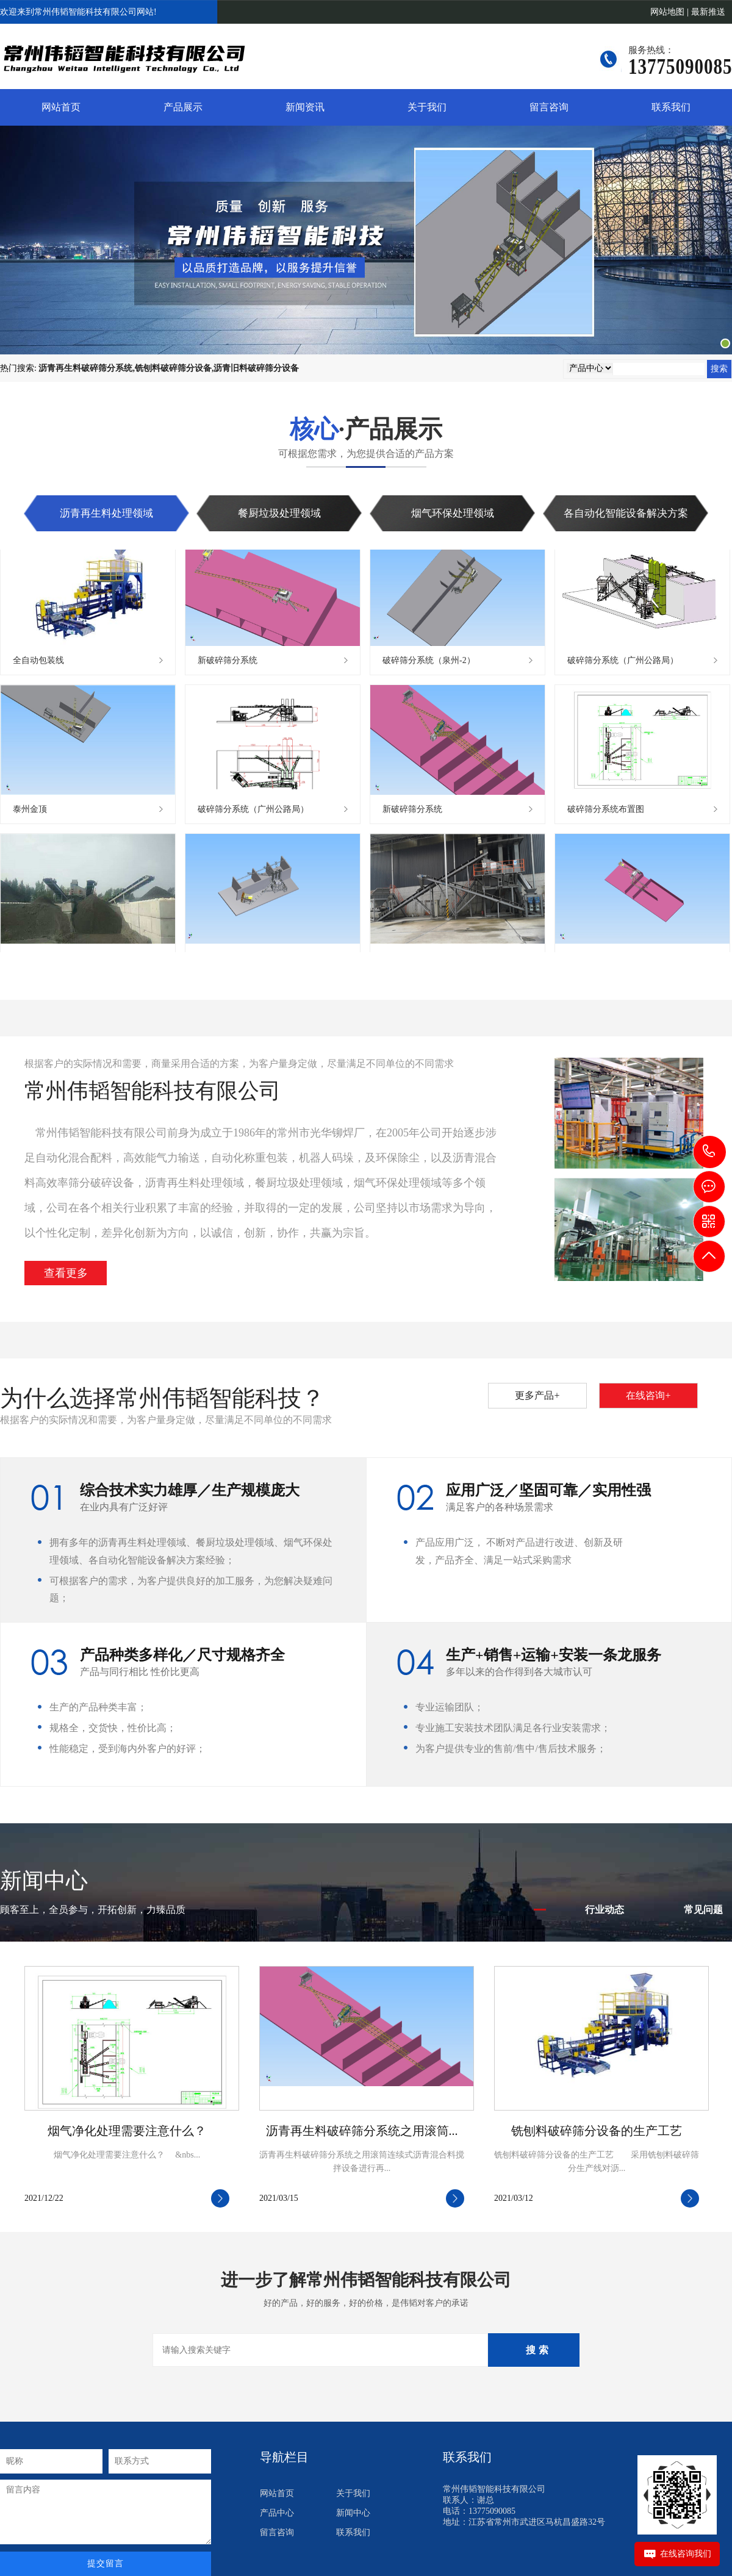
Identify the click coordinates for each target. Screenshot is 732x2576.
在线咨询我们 (685, 2553)
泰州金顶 (30, 811)
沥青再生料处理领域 (106, 513)
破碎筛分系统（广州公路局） (622, 662)
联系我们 (671, 107)
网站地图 (667, 11)
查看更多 (66, 1273)
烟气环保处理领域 (452, 513)
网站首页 (61, 107)
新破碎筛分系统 (227, 662)
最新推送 (708, 11)
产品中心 (277, 2512)
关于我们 (427, 107)
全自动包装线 (38, 662)
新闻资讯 (305, 107)
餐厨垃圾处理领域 (279, 513)
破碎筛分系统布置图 (605, 811)
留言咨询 (549, 107)
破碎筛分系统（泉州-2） (428, 662)
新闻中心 (353, 2512)
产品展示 (183, 107)
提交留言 (105, 2563)
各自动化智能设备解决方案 (626, 513)
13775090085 (710, 1151)
